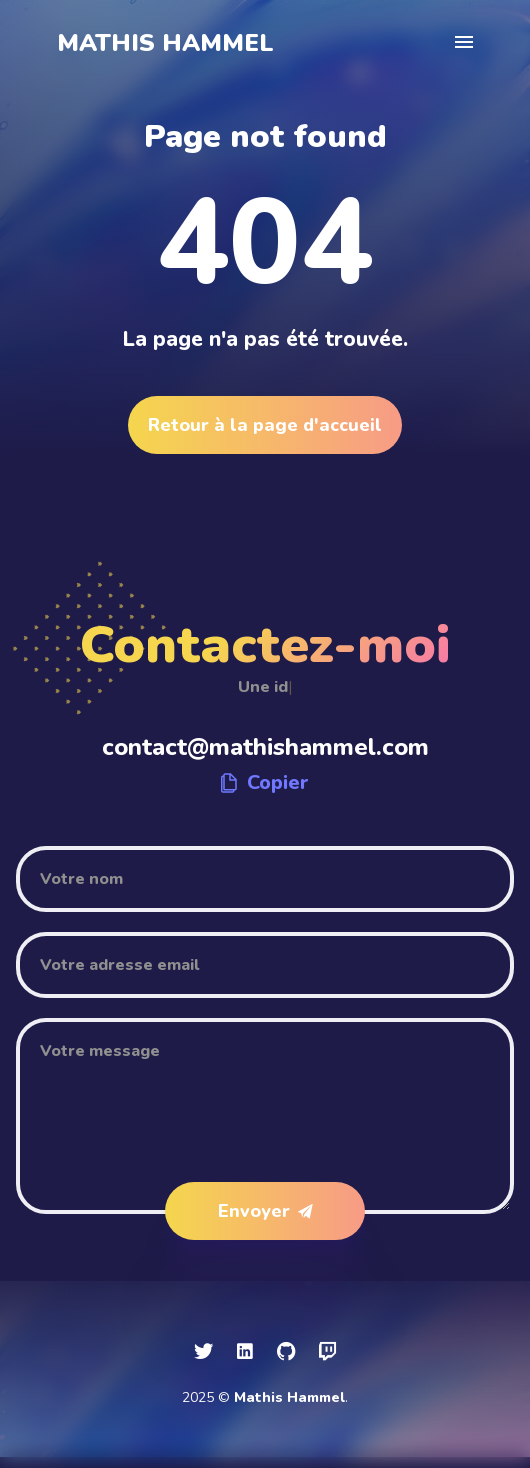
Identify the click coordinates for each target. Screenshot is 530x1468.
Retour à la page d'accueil (265, 425)
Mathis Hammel (165, 43)
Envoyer (265, 1211)
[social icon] (203, 1352)
